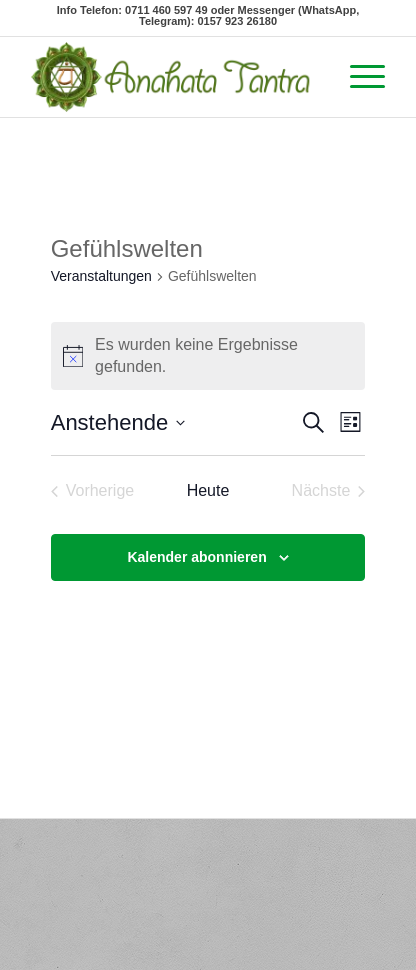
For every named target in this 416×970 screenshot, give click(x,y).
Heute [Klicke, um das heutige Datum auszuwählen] (208, 490)
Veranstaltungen (101, 276)
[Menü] (357, 77)
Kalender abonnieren (196, 557)
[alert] (208, 356)
